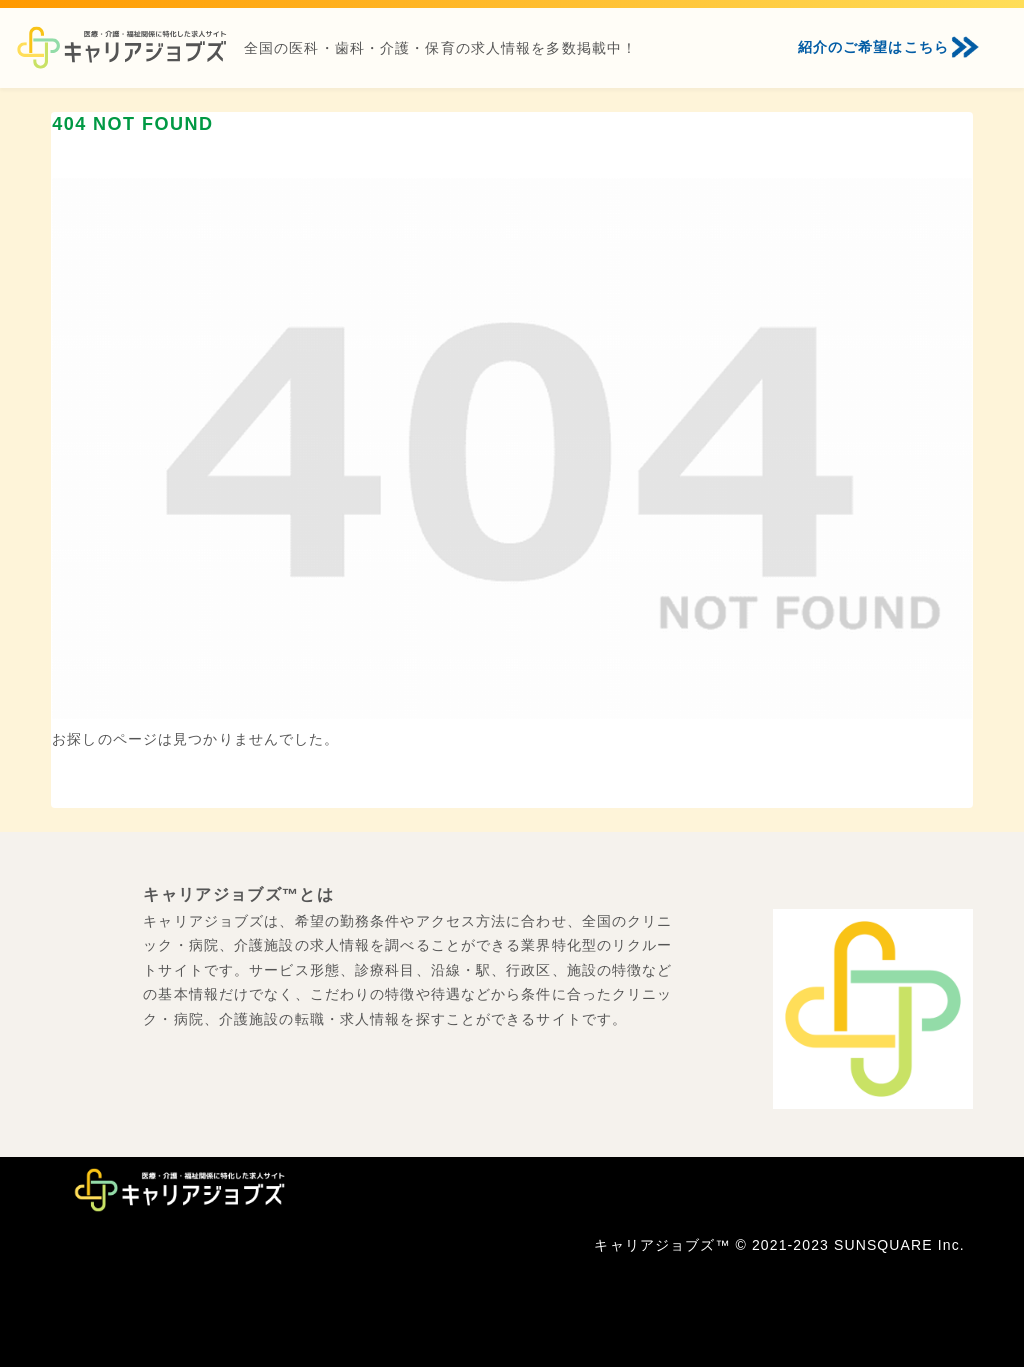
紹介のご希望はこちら (873, 47)
